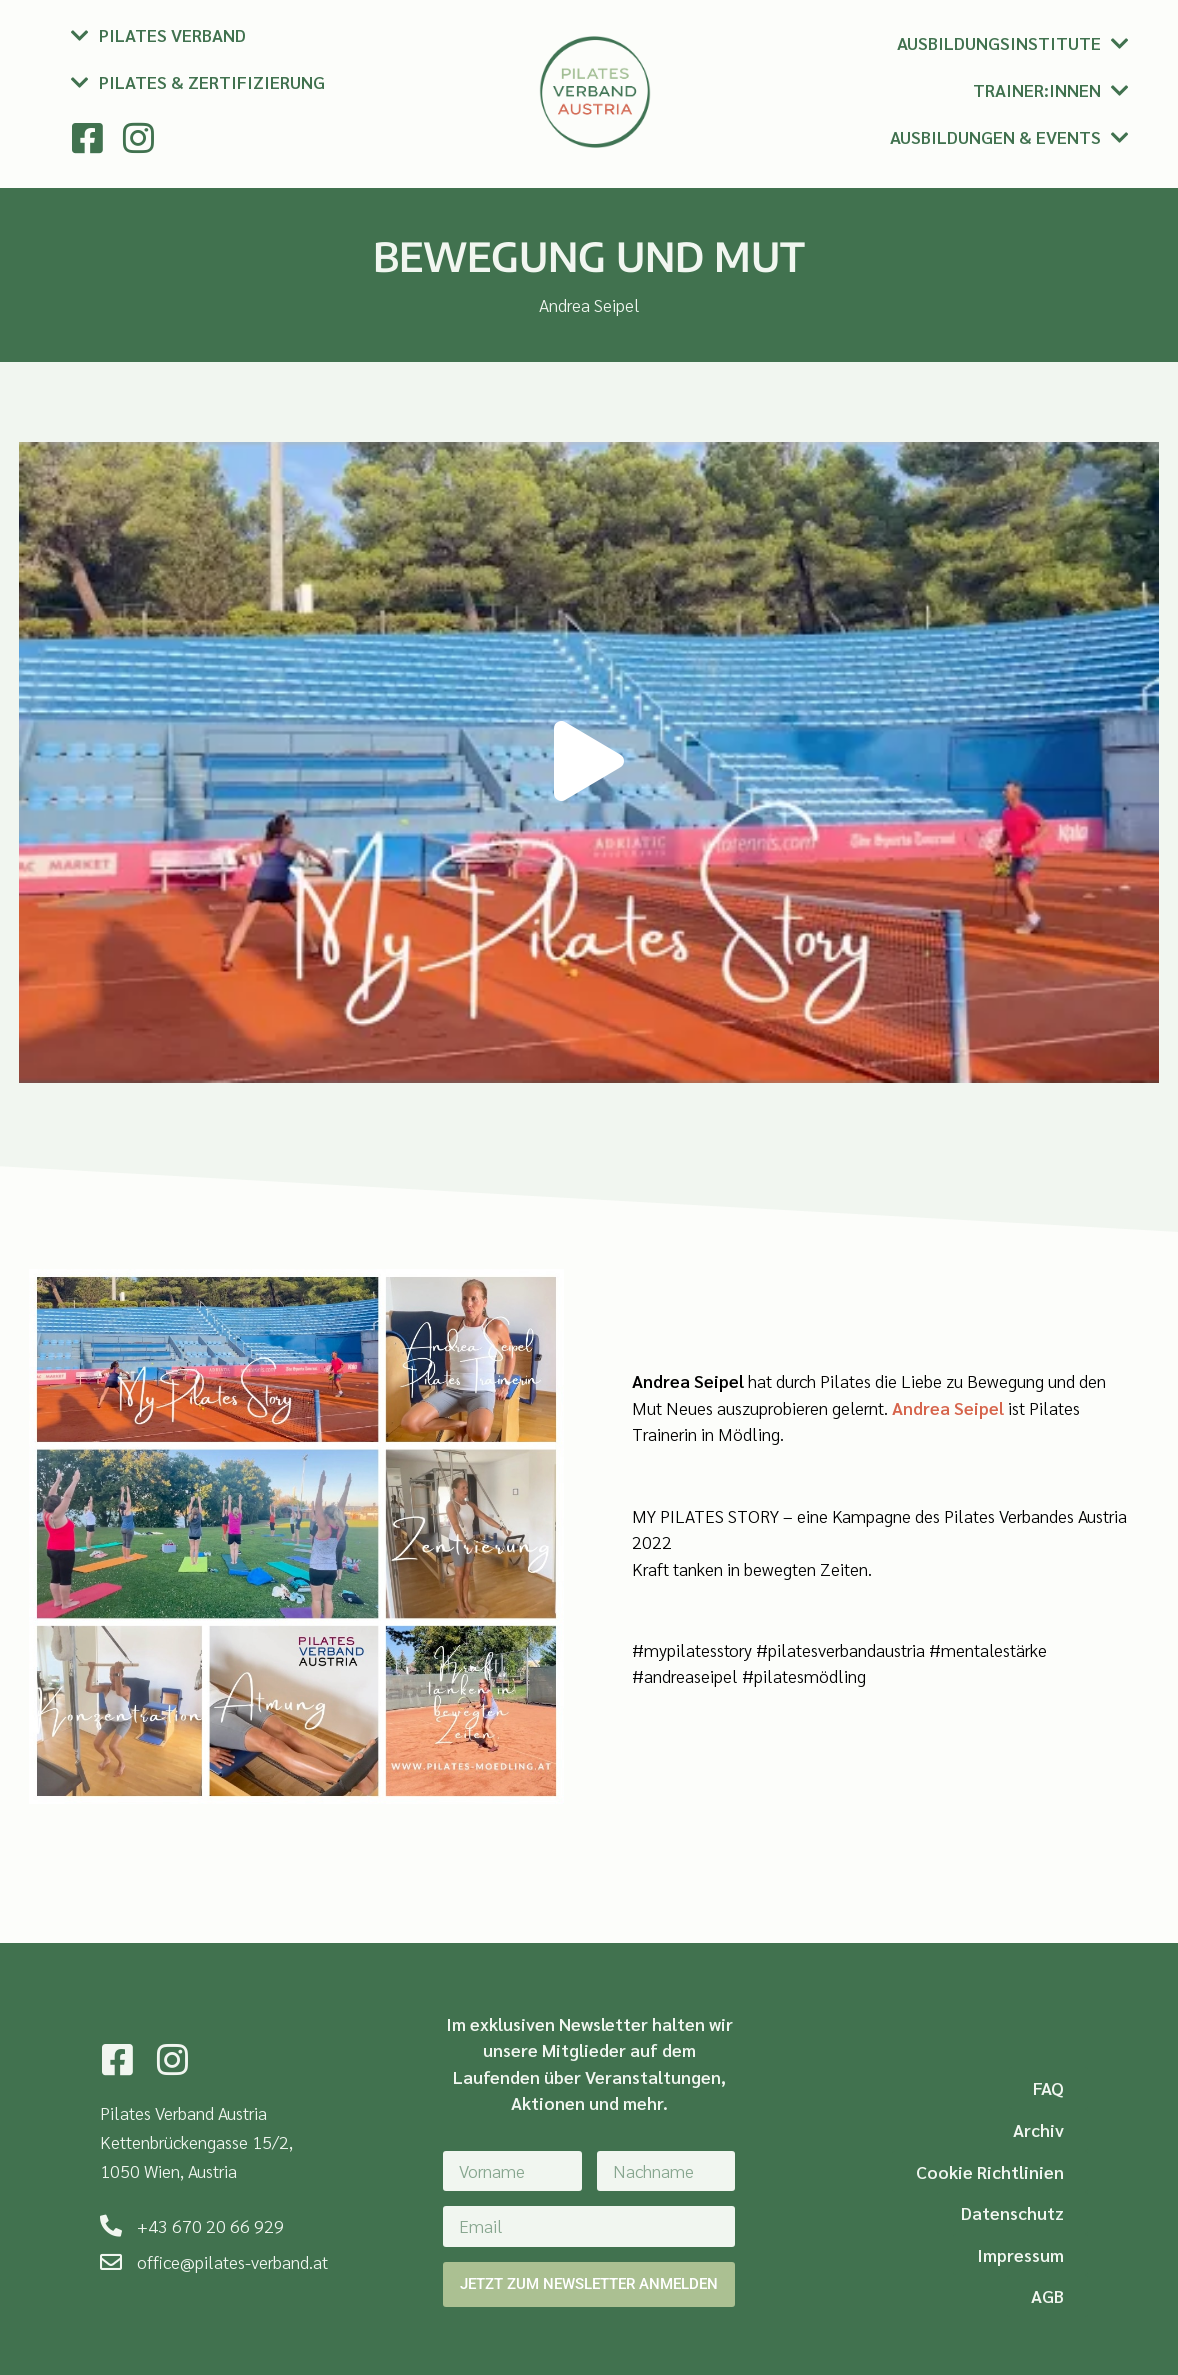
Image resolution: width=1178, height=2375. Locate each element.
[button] (589, 762)
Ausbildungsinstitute (999, 42)
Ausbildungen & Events (995, 136)
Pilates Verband (172, 34)
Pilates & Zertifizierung (212, 81)
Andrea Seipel (948, 1407)
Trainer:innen (1037, 89)
